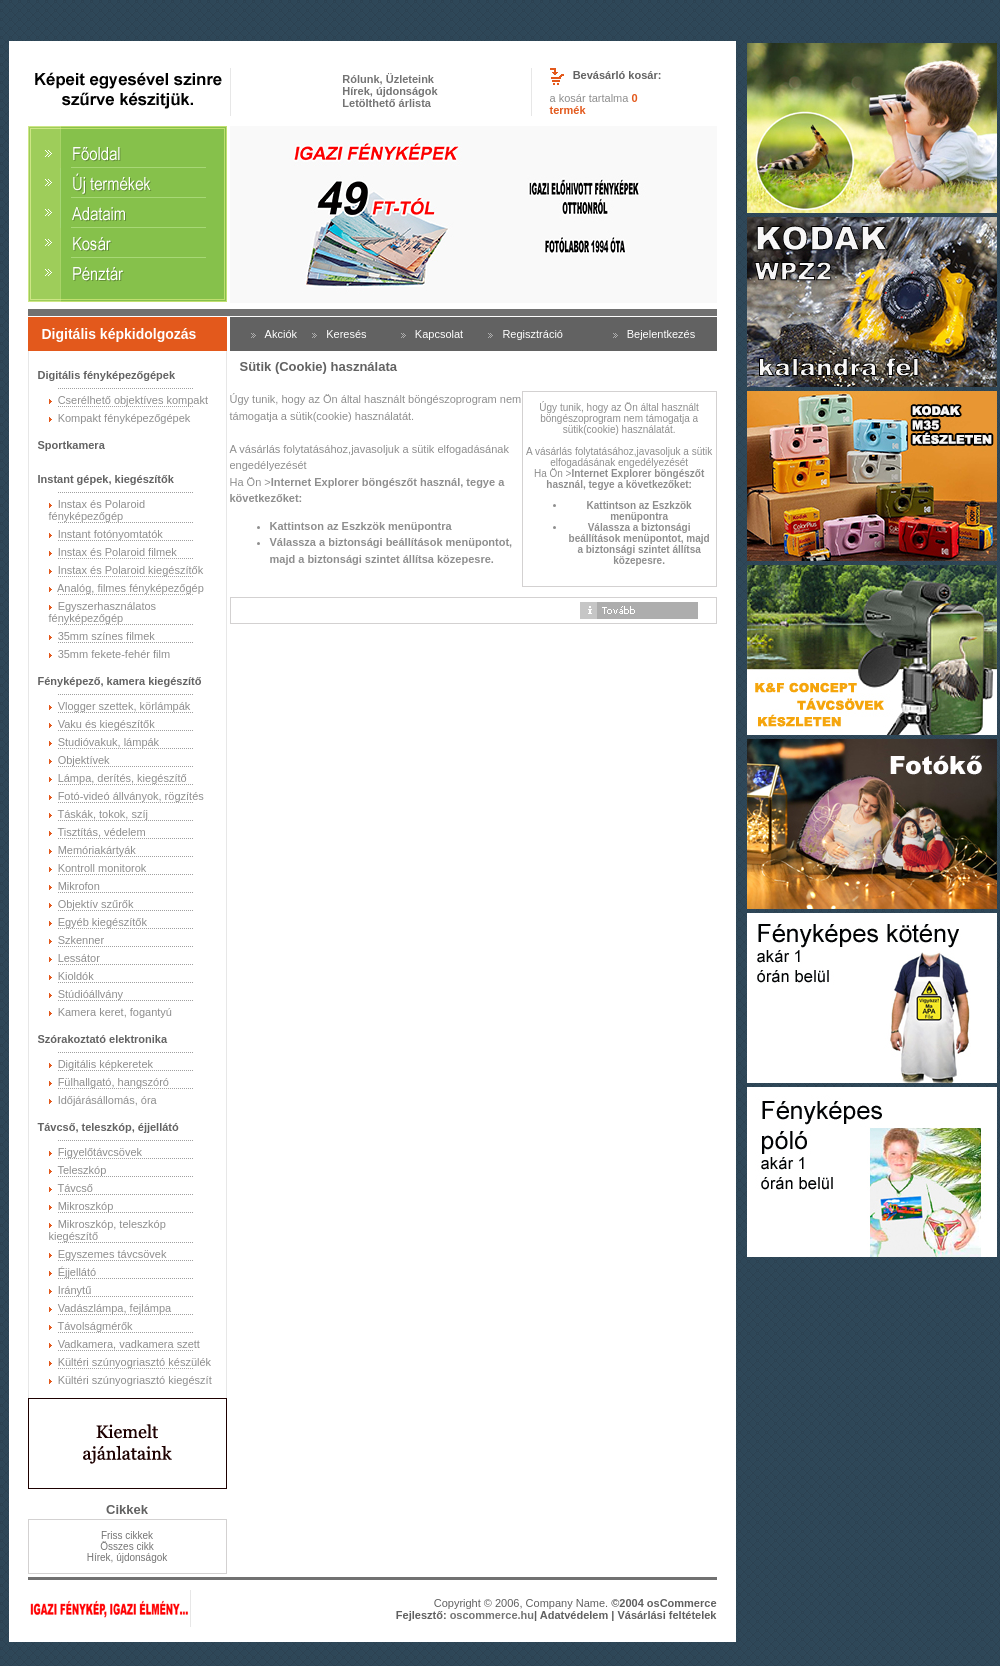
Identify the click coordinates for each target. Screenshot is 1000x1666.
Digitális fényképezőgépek (107, 375)
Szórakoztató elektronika (103, 1039)
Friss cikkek (127, 1535)
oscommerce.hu (492, 1615)
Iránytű (75, 1290)
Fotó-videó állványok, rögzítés (131, 796)
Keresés (346, 334)
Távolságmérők (94, 1326)
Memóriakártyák (97, 850)
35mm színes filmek (106, 636)
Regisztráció (532, 334)
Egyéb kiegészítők (102, 922)
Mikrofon (79, 886)
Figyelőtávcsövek (100, 1152)
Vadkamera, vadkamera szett (129, 1344)
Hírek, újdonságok (389, 91)
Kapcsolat (439, 334)
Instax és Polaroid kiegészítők (131, 570)
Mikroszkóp (86, 1206)
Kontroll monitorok (102, 868)
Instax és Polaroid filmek (117, 552)
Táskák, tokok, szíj (102, 814)
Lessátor (79, 958)
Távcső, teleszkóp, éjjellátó (108, 1127)
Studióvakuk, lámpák (109, 742)
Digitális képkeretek (105, 1064)
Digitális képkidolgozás (119, 334)
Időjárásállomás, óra (107, 1100)
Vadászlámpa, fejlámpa (115, 1308)
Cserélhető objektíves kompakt (133, 400)
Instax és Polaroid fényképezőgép (97, 510)
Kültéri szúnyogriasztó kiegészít (135, 1380)
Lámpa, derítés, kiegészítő (122, 778)
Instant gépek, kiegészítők (106, 479)
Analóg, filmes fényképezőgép (130, 588)
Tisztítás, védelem (101, 832)
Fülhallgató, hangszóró (113, 1082)
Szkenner (81, 940)
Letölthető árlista (386, 103)
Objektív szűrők (96, 904)
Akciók (281, 334)
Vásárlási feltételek (666, 1615)
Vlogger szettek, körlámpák (124, 706)
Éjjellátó (77, 1272)
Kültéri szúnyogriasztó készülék (134, 1362)
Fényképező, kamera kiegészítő (120, 681)
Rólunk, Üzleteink (388, 79)
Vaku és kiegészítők (106, 724)
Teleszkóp (81, 1170)
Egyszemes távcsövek (112, 1254)
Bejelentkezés (661, 334)
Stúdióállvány (90, 994)
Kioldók (76, 976)
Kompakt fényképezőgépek (124, 418)
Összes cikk (126, 1546)
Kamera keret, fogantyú (115, 1012)
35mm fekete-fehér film (114, 654)
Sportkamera (71, 445)
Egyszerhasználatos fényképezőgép (103, 612)
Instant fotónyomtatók (110, 534)
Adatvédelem (574, 1615)
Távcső (74, 1188)
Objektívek (84, 760)
